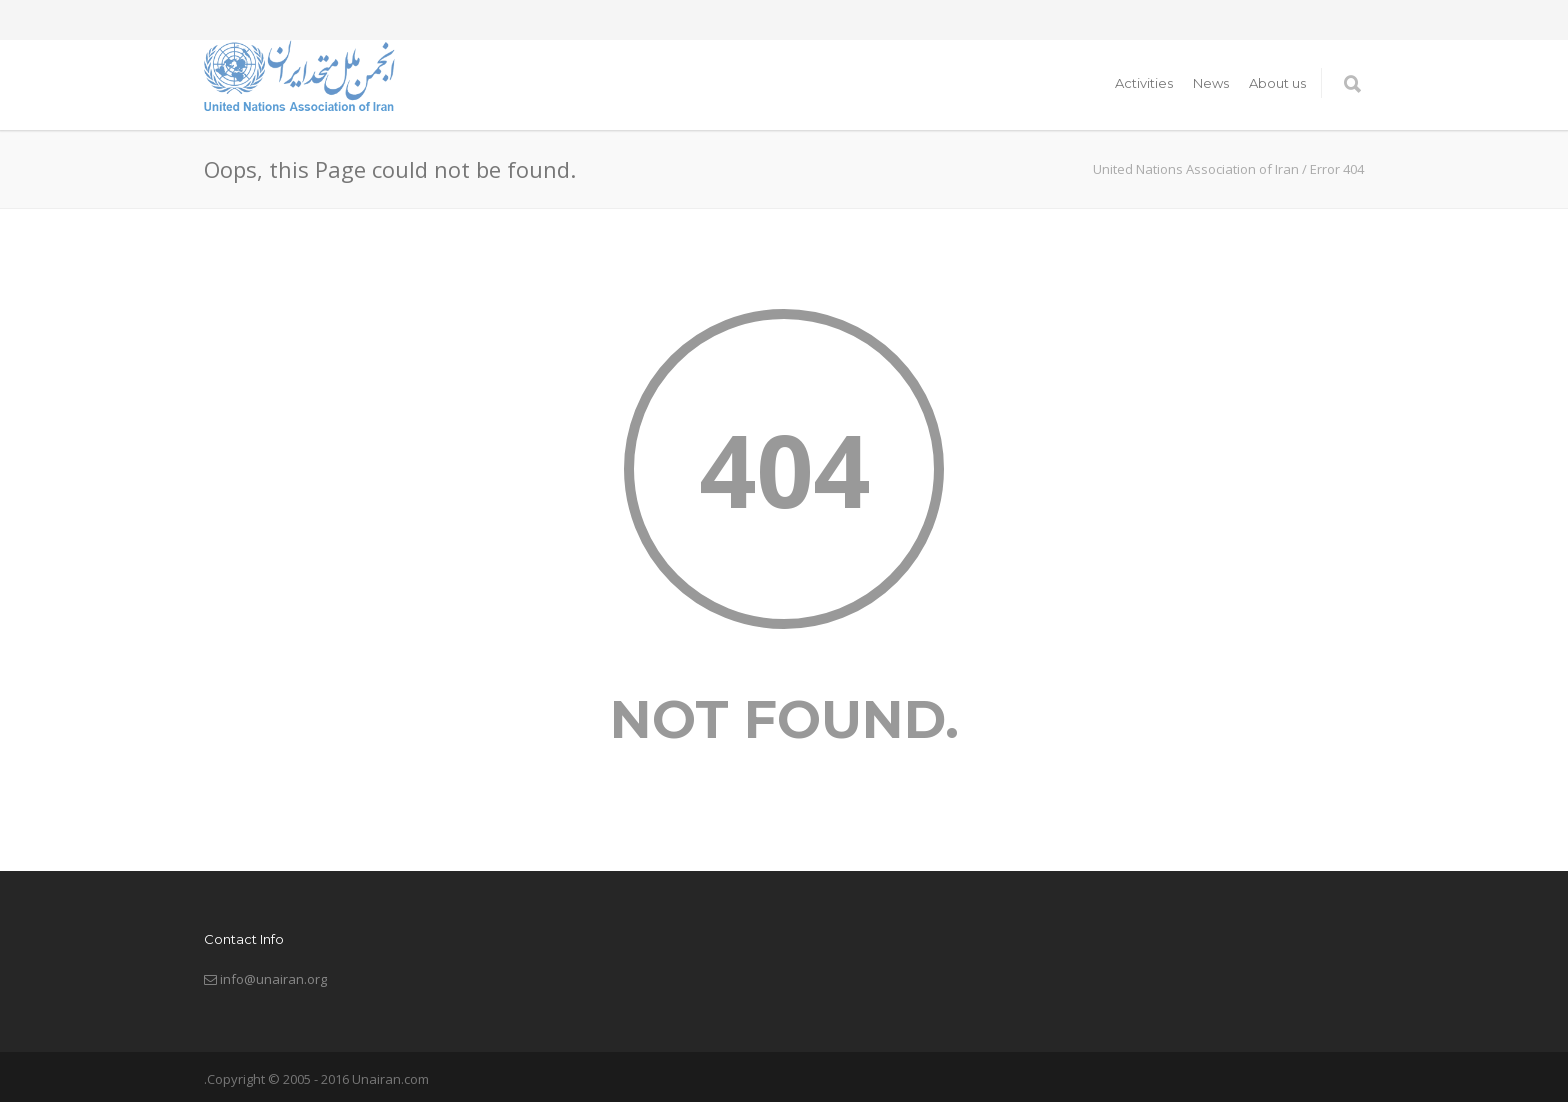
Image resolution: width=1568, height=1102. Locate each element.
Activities (1144, 83)
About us (1277, 83)
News (1211, 83)
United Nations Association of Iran (1196, 169)
